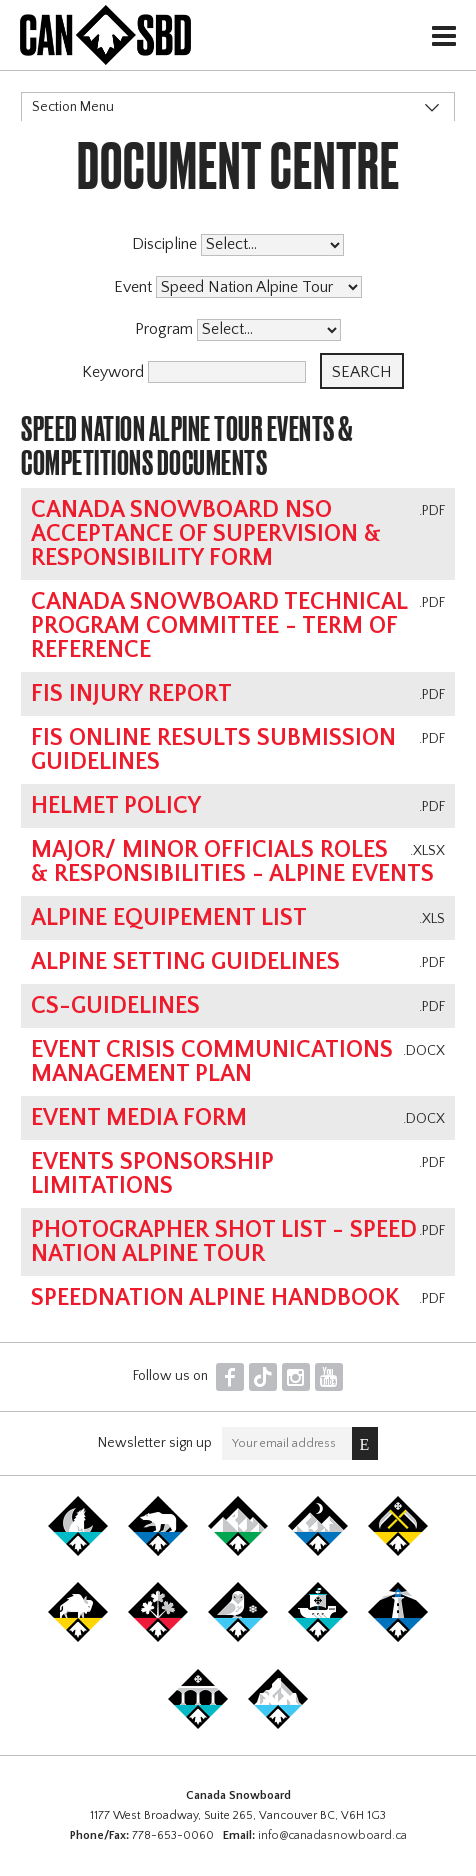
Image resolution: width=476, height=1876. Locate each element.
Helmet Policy (116, 806)
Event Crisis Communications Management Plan (212, 1062)
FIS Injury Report (131, 694)
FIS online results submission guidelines (213, 750)
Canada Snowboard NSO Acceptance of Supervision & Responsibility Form (206, 534)
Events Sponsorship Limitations (152, 1174)
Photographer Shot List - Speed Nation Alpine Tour (224, 1242)
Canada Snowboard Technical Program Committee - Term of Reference (219, 626)
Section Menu (73, 107)
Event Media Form (139, 1118)
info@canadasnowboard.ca (332, 1835)
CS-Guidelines (115, 1006)
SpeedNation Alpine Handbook (215, 1298)
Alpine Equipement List (169, 918)
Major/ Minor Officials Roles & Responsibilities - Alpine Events (232, 862)
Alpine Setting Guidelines (185, 962)
